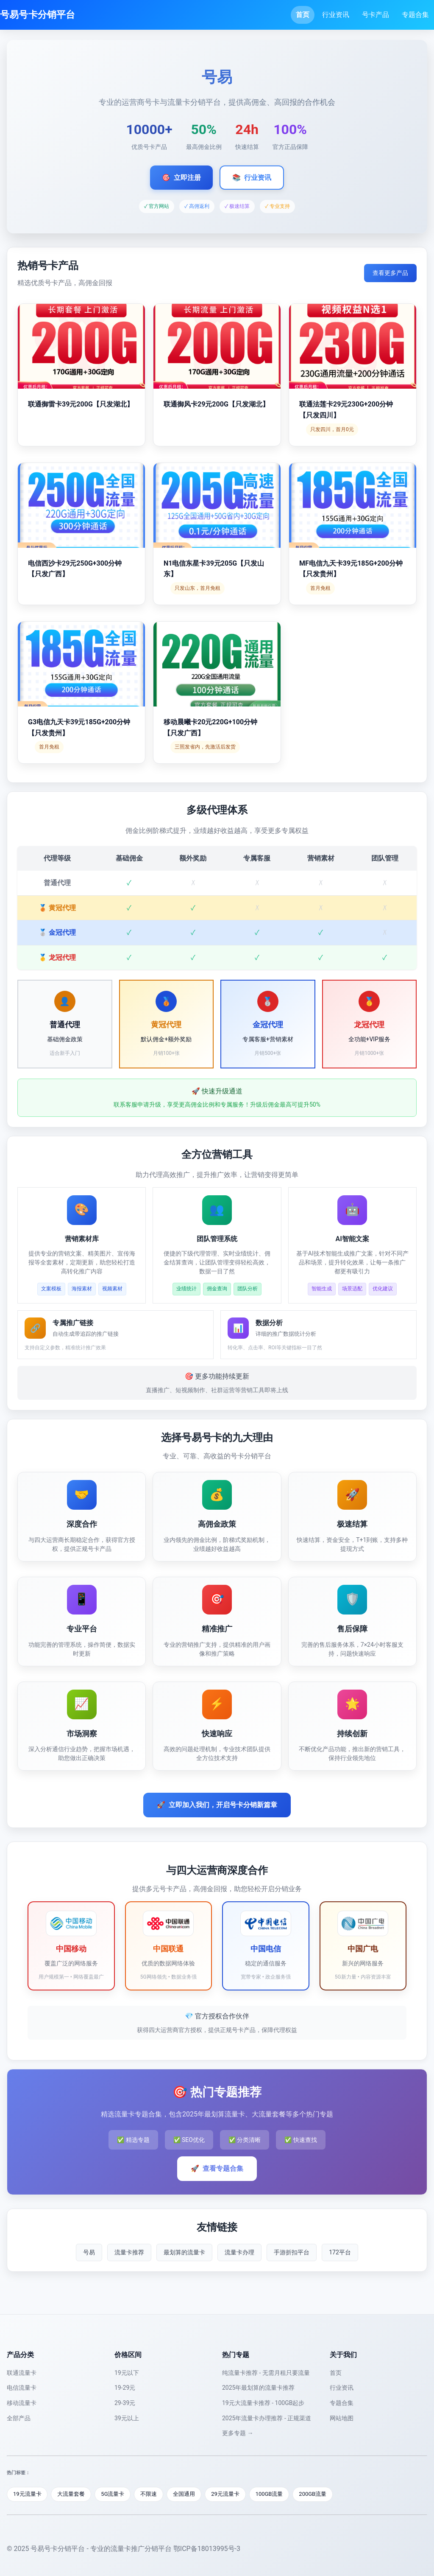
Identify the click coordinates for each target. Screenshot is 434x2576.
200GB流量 (313, 2494)
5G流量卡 (113, 2494)
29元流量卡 (225, 2494)
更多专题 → (237, 2433)
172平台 (340, 2252)
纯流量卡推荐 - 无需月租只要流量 (266, 2372)
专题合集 (415, 15)
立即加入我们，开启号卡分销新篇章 (217, 1805)
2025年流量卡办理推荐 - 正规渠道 (266, 2418)
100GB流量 (269, 2494)
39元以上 (126, 2418)
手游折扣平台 (291, 2252)
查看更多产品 (390, 272)
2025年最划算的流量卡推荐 (258, 2387)
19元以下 (126, 2372)
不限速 (149, 2494)
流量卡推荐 (129, 2252)
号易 (89, 2252)
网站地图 (341, 2418)
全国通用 (184, 2494)
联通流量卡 (21, 2372)
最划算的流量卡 (184, 2252)
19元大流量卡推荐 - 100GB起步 (263, 2402)
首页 (302, 15)
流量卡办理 (239, 2252)
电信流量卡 (21, 2387)
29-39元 (124, 2402)
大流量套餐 (71, 2494)
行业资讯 (335, 15)
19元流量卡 (27, 2494)
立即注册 (181, 177)
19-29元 (124, 2387)
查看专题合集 (217, 2168)
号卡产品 (375, 15)
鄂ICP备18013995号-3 (206, 2549)
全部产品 (19, 2418)
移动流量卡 (21, 2402)
